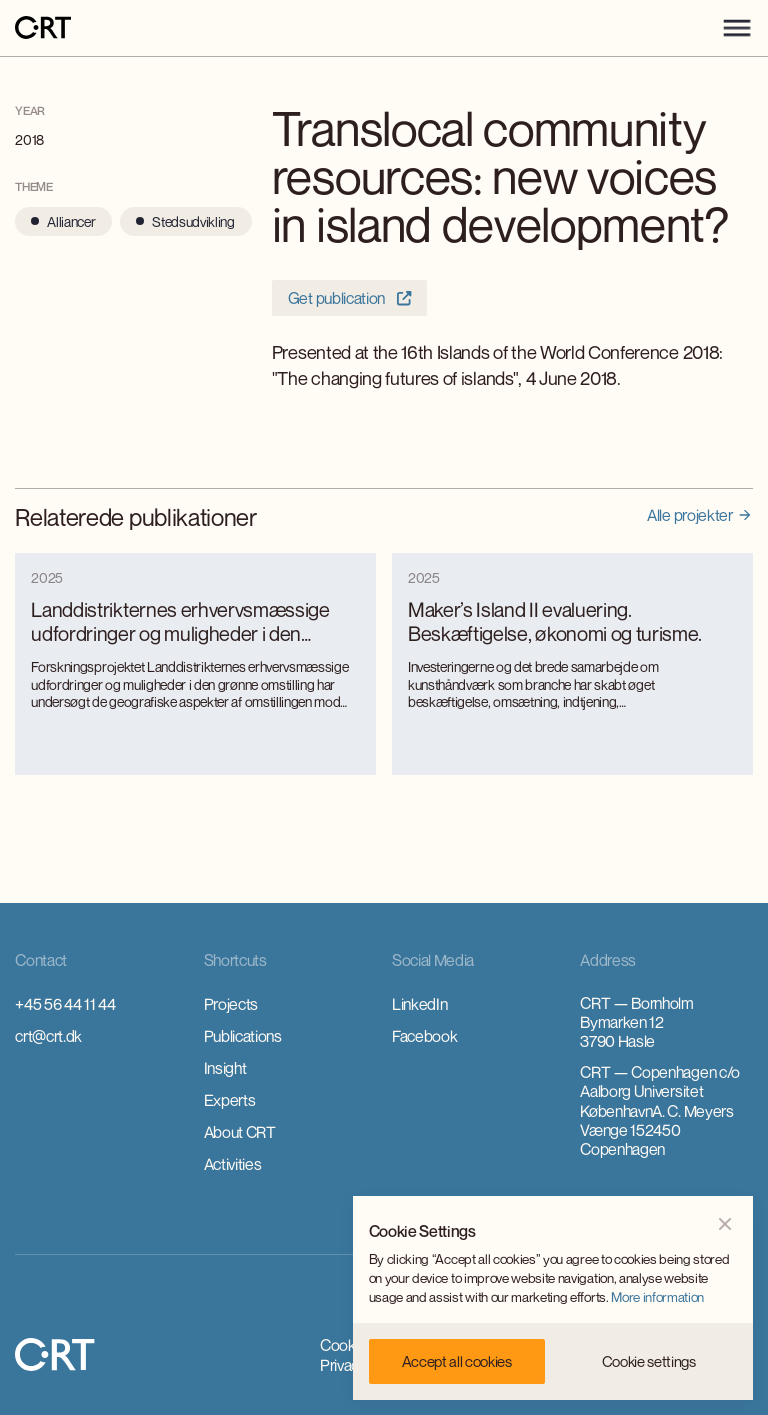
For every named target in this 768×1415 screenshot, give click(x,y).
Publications (243, 1036)
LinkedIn (419, 1004)
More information (657, 1297)
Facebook (424, 1036)
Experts (230, 1100)
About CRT (240, 1132)
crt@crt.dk (48, 1036)
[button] (737, 28)
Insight (225, 1068)
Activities (233, 1164)
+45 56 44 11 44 (65, 1004)
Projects (231, 1004)
